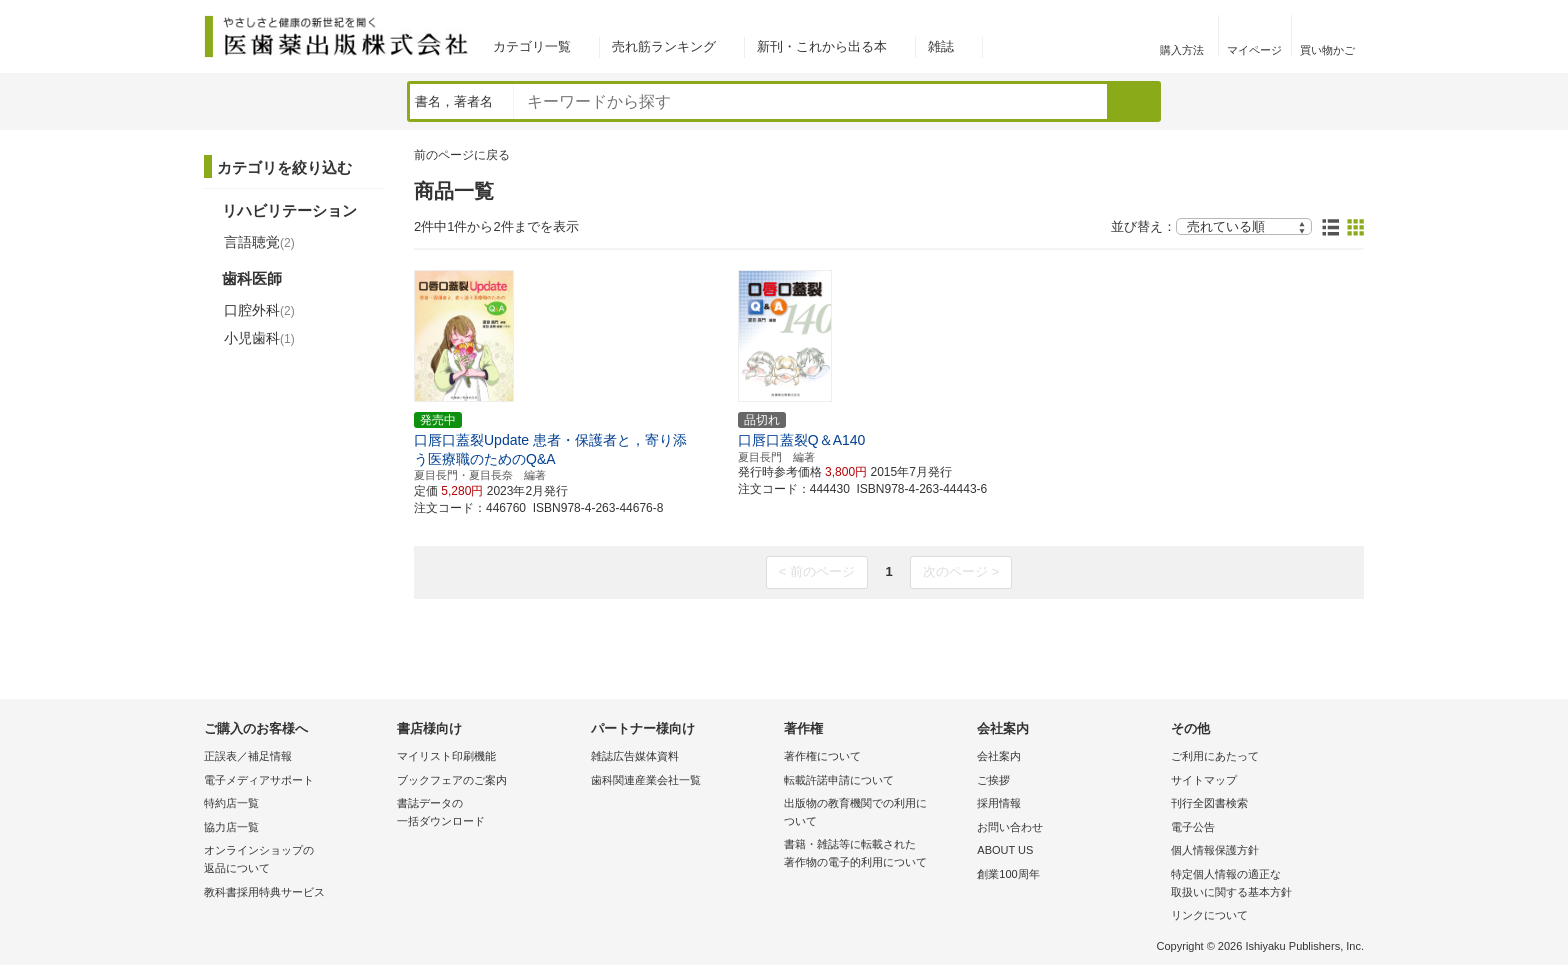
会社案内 (999, 756)
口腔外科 (259, 310)
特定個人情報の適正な (1262, 884)
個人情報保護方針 (1215, 850)
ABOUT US (1005, 850)
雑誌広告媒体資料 (635, 756)
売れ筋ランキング (664, 46)
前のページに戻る (462, 155)
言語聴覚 (259, 242)
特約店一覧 (231, 803)
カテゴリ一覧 (532, 46)
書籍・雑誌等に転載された (875, 854)
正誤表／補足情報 (248, 756)
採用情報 (999, 803)
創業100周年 (1008, 874)
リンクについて (1209, 915)
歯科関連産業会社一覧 (646, 780)
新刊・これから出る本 (822, 46)
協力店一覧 (231, 827)
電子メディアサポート (259, 780)
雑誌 (941, 46)
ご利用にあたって (1215, 756)
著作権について (822, 756)
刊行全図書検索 (1209, 803)
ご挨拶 (993, 780)
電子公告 (1193, 827)
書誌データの (488, 813)
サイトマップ (1204, 780)
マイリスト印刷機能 (446, 756)
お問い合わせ (1010, 827)
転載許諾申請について (839, 780)
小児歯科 (259, 338)
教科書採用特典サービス (264, 892)
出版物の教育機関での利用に (875, 813)
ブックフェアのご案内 (452, 780)
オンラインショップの (295, 860)
